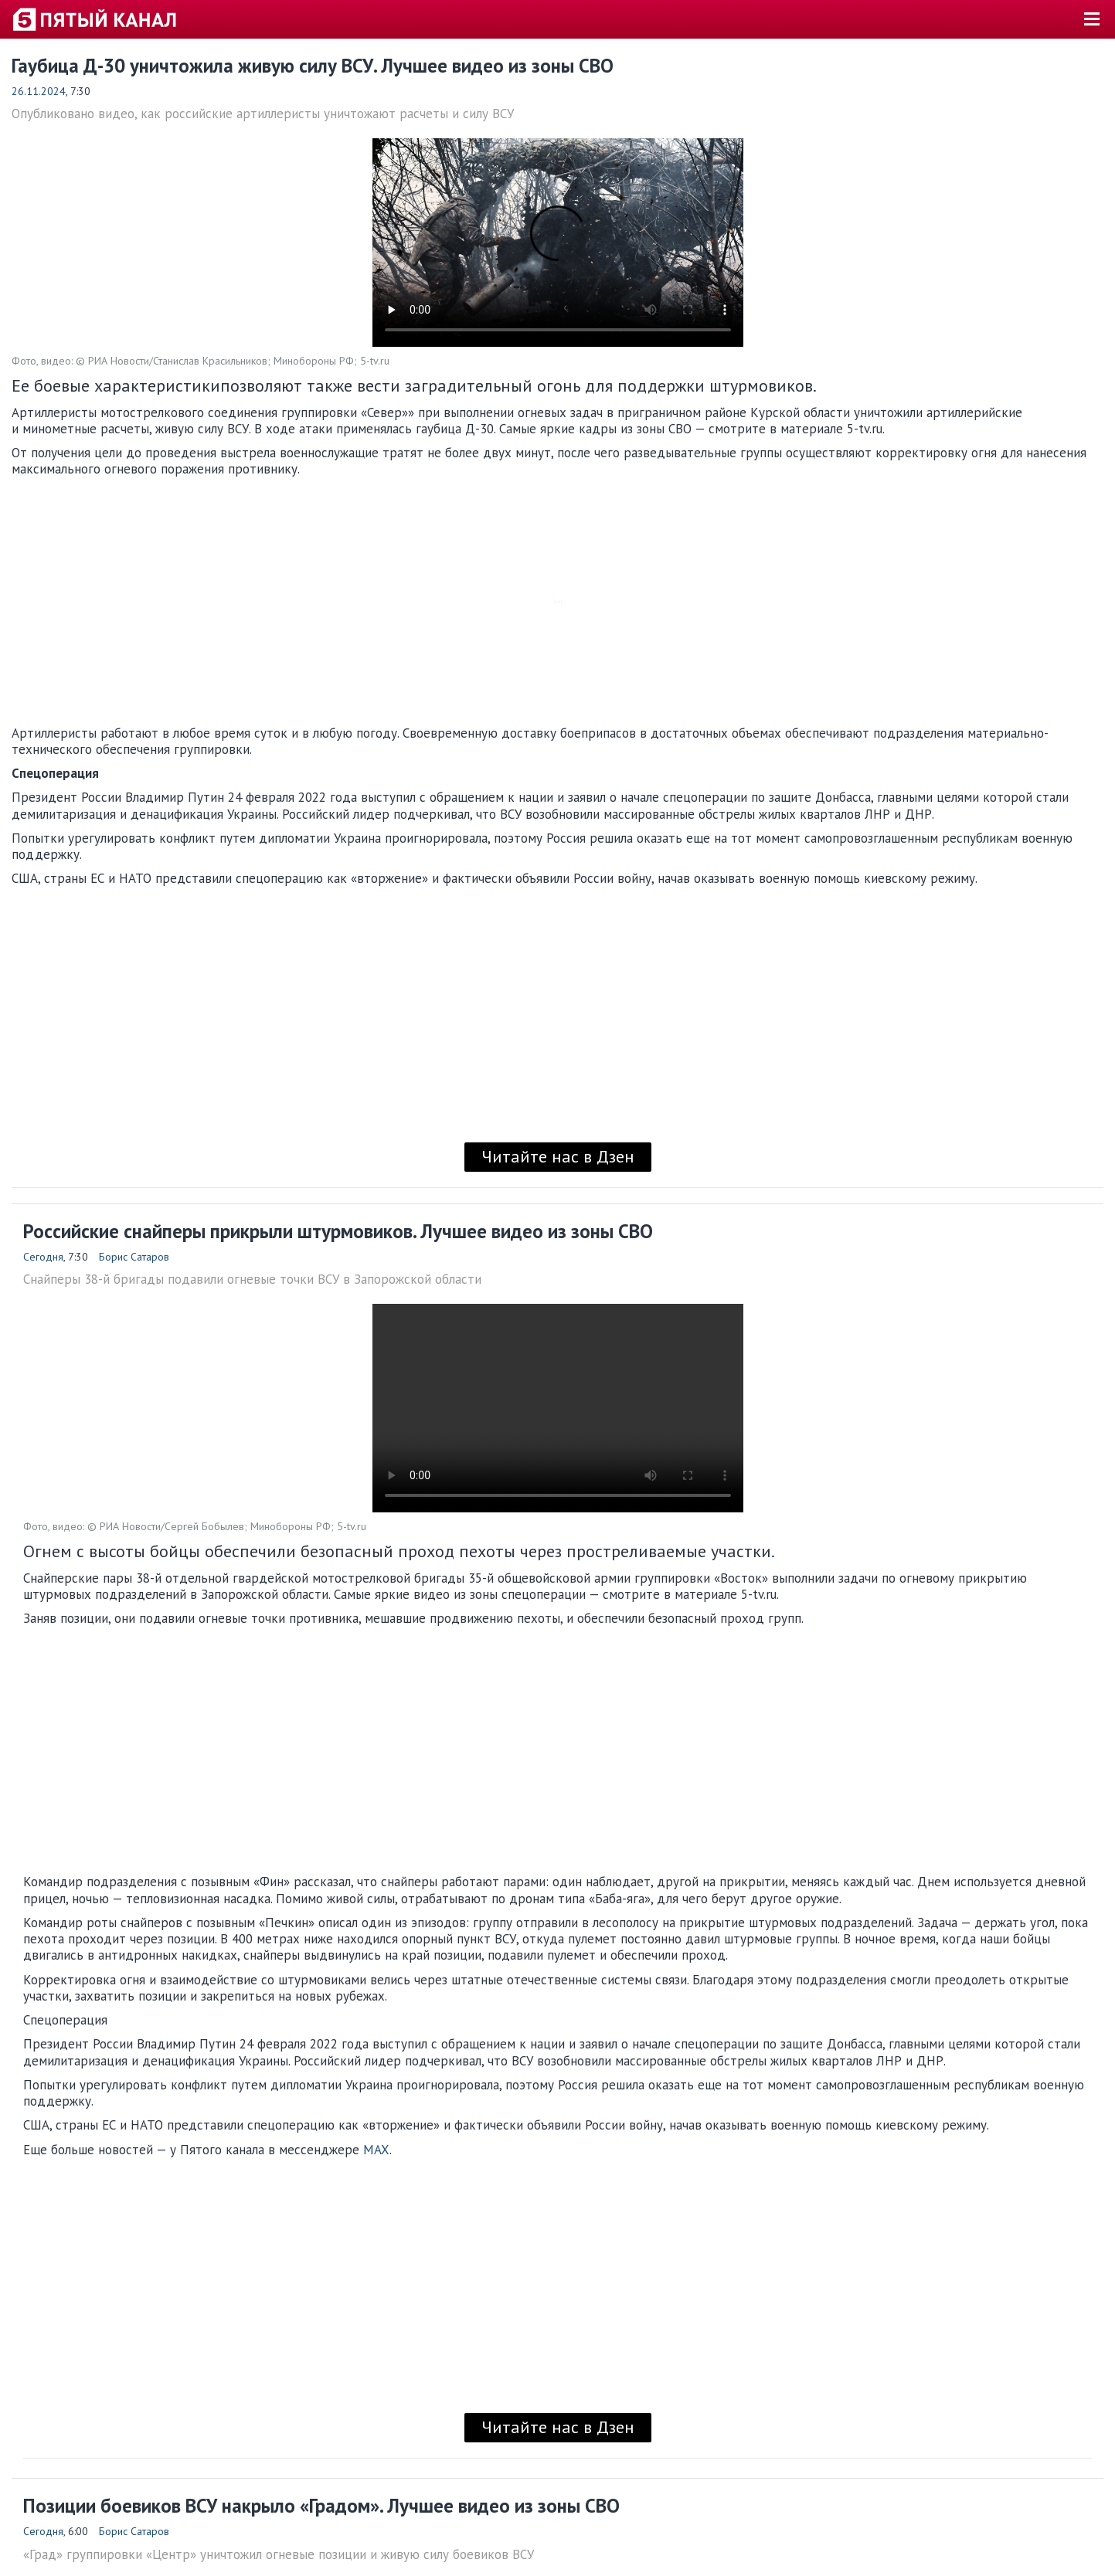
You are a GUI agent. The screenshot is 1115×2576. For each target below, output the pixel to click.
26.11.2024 (39, 91)
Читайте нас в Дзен (557, 1156)
